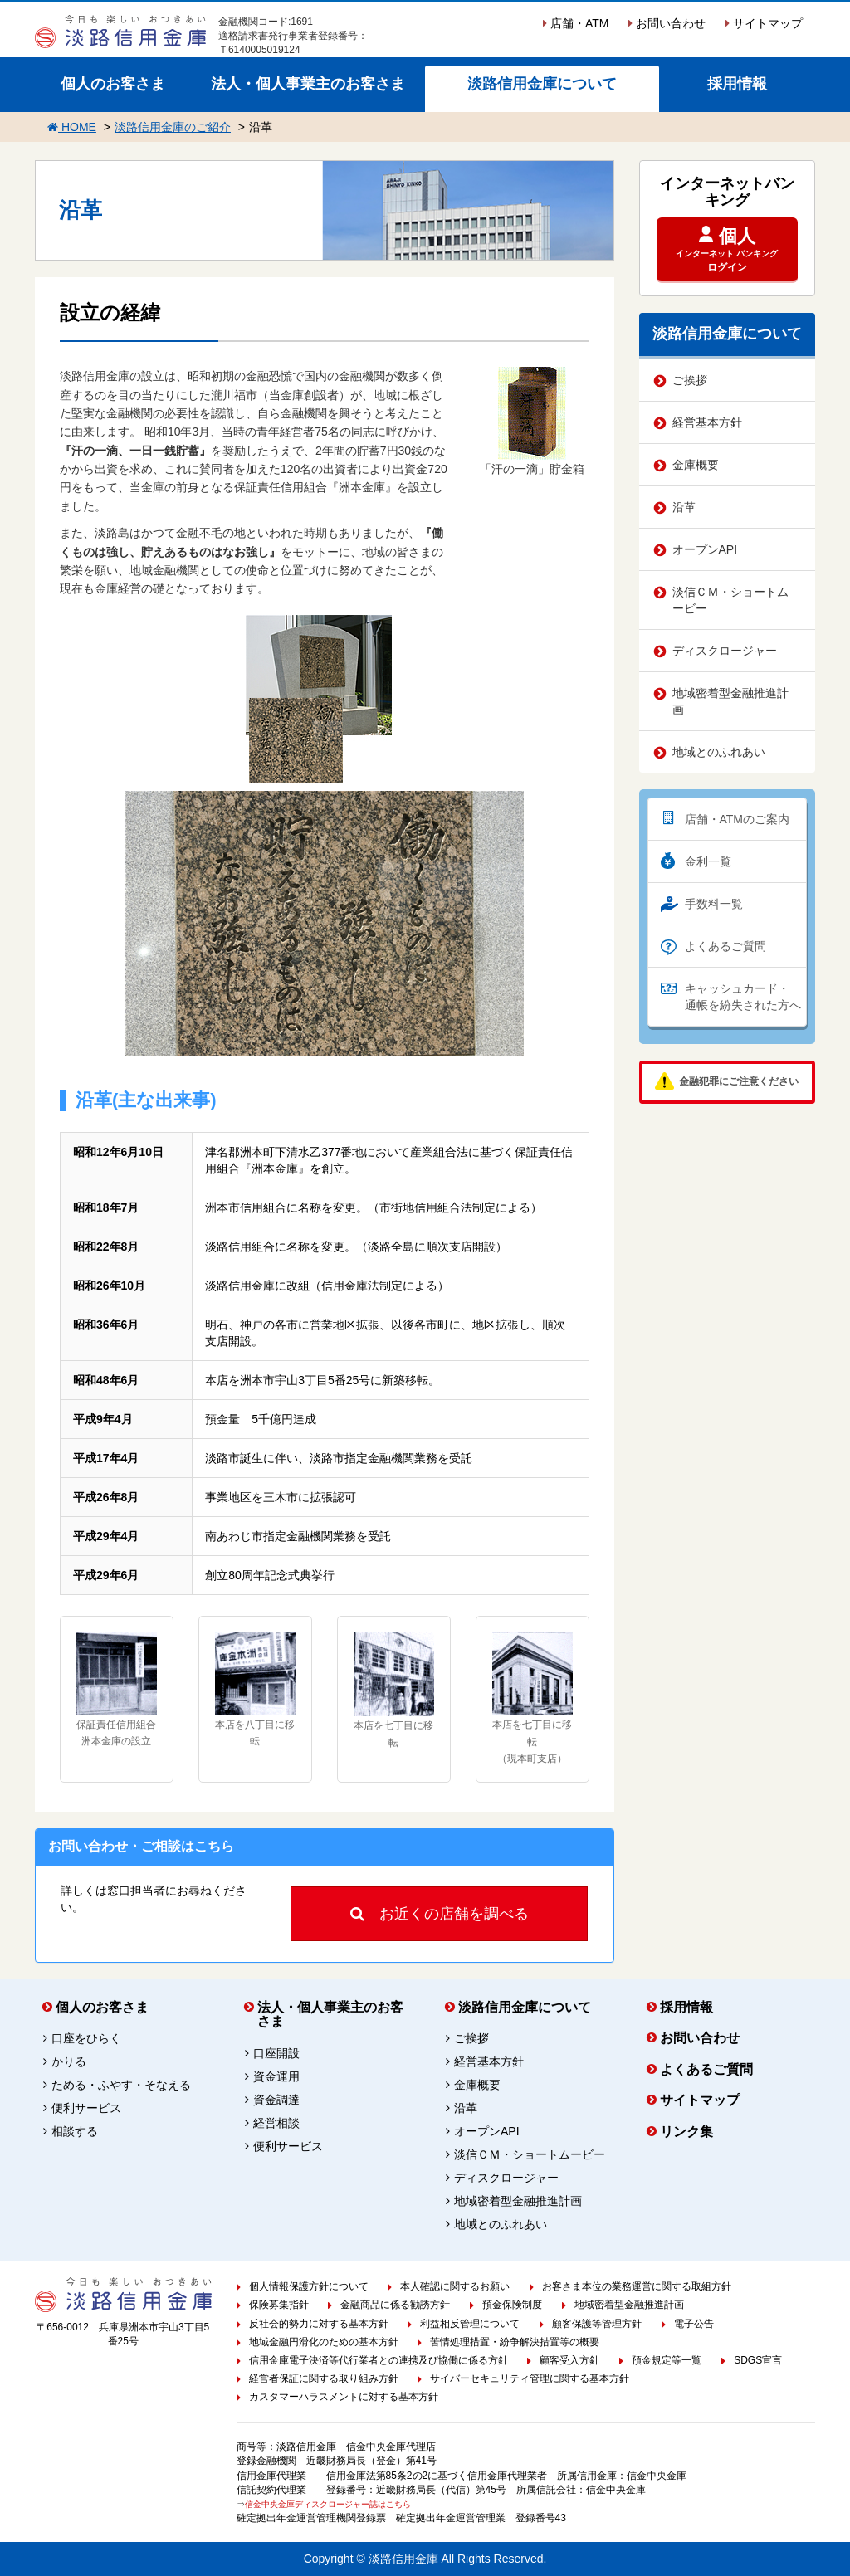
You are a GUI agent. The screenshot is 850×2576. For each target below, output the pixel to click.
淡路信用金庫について (542, 84)
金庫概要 (695, 464)
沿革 (684, 507)
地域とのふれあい (718, 752)
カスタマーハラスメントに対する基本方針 (343, 2397)
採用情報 (737, 84)
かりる (68, 2061)
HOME (71, 127)
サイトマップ (764, 23)
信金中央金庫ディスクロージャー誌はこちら (328, 2504)
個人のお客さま (113, 84)
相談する (74, 2131)
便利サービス (86, 2108)
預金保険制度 (512, 2304)
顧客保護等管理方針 (597, 2324)
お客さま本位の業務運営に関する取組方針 (636, 2286)
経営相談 (276, 2123)
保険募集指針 (279, 2304)
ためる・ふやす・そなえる (121, 2084)
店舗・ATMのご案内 (737, 819)
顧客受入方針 (569, 2360)
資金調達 (276, 2099)
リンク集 (686, 2132)
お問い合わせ (667, 23)
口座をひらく (86, 2038)
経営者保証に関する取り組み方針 (323, 2378)
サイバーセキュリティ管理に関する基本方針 (529, 2378)
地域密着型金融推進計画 (730, 701)
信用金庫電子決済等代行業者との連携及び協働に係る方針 (378, 2360)
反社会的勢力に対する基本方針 (318, 2324)
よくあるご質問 (725, 946)
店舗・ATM (575, 23)
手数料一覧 (714, 903)
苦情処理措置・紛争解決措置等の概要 (514, 2342)
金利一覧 (708, 861)
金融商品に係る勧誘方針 (395, 2304)
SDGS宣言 (758, 2360)
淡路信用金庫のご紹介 (173, 127)
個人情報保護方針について (309, 2286)
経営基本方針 (707, 422)
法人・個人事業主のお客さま (308, 84)
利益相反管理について (470, 2324)
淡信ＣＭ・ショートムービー (730, 600)
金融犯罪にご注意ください (739, 1081)
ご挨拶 (689, 380)
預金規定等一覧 (666, 2360)
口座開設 (276, 2053)
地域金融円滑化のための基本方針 (323, 2342)
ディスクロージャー (724, 650)
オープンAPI (705, 549)
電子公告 (694, 2324)
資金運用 (276, 2076)
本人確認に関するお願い (455, 2286)
